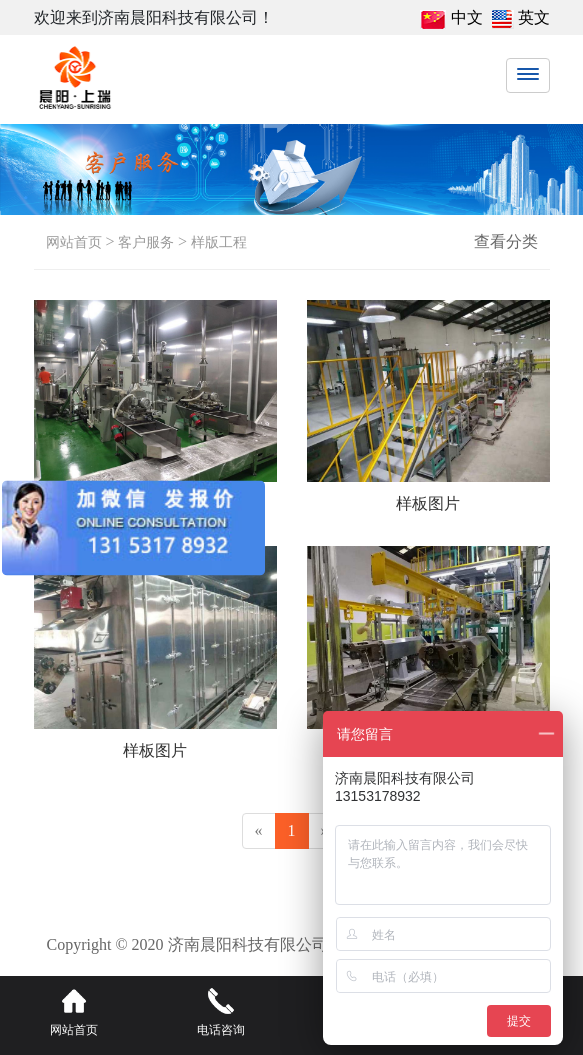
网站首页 (74, 242)
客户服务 (145, 242)
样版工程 (217, 242)
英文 (534, 17)
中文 (467, 17)
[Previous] (259, 831)
